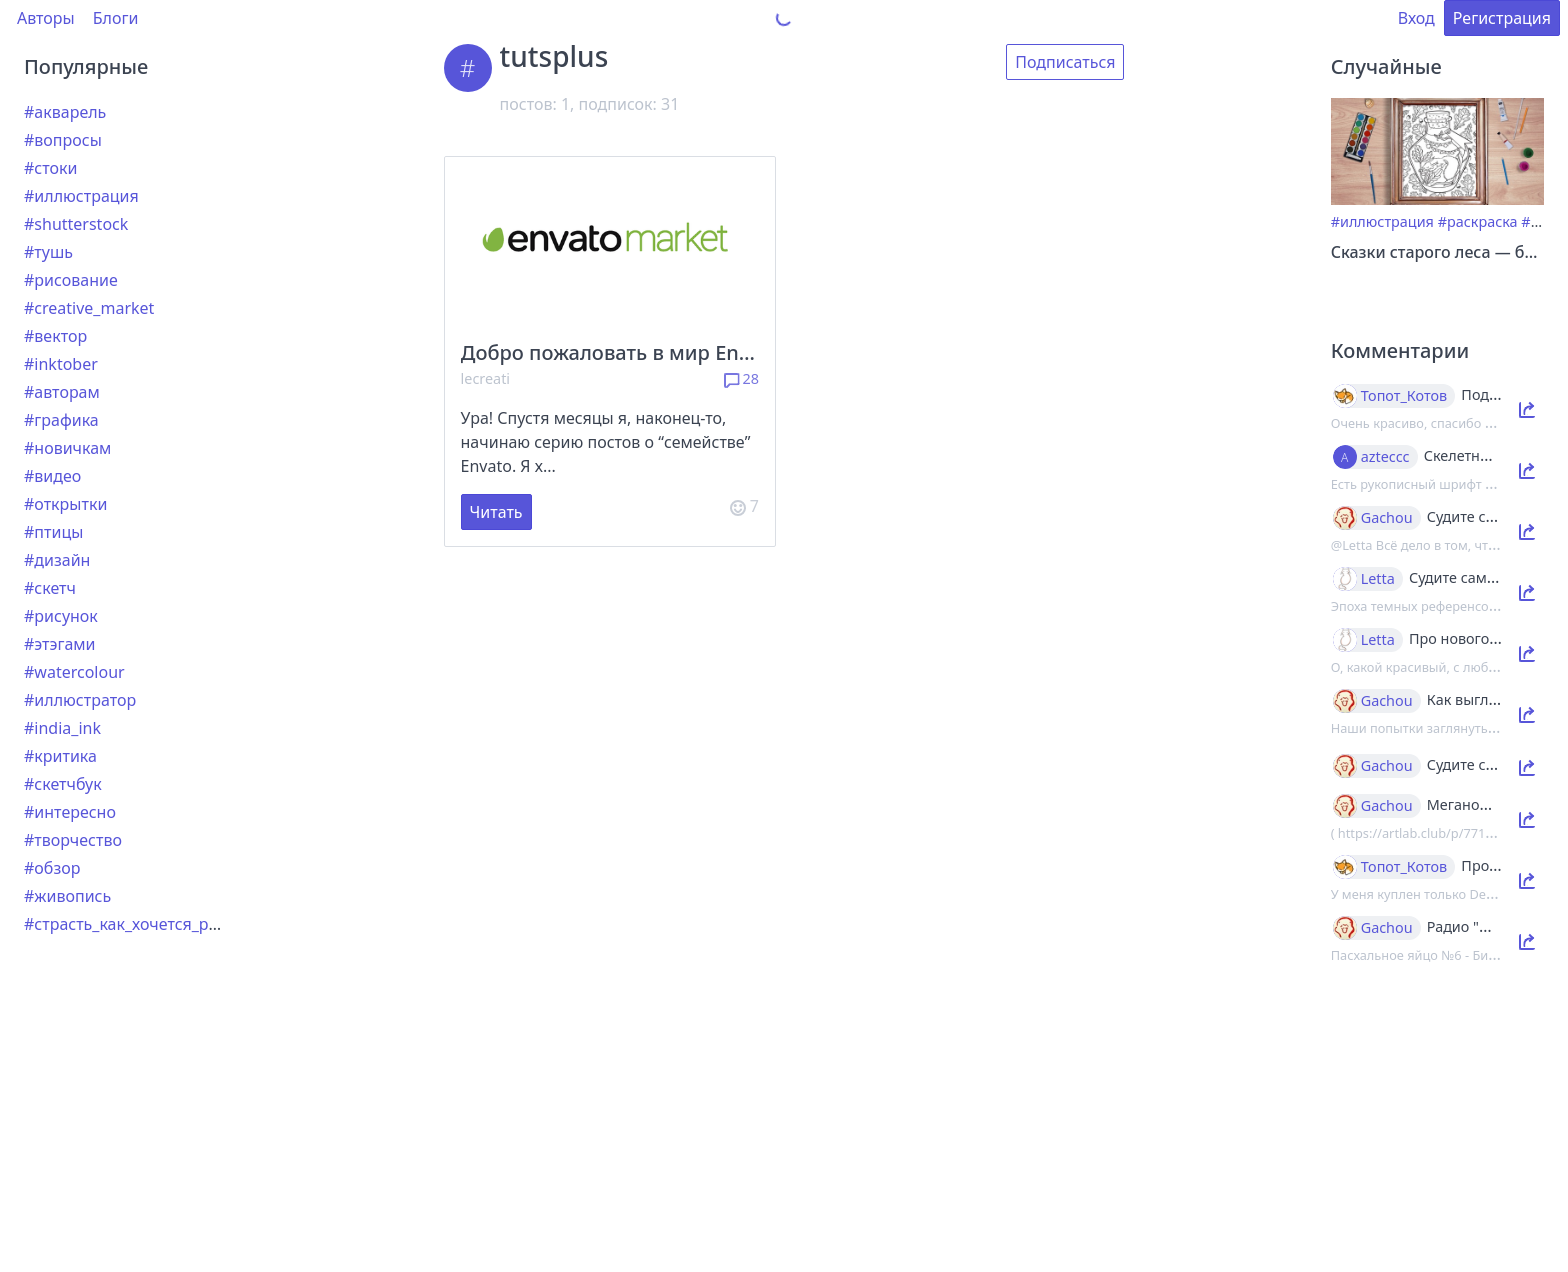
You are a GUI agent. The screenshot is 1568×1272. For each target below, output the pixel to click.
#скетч (50, 588)
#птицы (53, 532)
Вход (1416, 18)
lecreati (486, 378)
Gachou (1387, 518)
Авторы (46, 18)
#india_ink (62, 728)
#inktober (61, 364)
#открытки (65, 504)
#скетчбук (63, 784)
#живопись (67, 896)
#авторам (62, 392)
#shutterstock (76, 224)
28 (741, 378)
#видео (52, 476)
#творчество (73, 840)
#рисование (71, 280)
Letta (1378, 579)
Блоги (116, 18)
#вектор (55, 336)
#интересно (70, 812)
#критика (60, 756)
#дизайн (57, 560)
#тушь (48, 252)
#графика (61, 420)
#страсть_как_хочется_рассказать (153, 924)
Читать (496, 512)
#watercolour (74, 672)
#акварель (65, 112)
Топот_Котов (1404, 396)
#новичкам (67, 448)
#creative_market (89, 308)
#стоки (50, 168)
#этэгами (60, 644)
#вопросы (63, 140)
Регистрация (1502, 18)
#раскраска (1478, 221)
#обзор (52, 868)
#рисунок (61, 616)
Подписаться (1065, 62)
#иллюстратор (80, 700)
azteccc (1385, 457)
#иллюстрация (81, 196)
